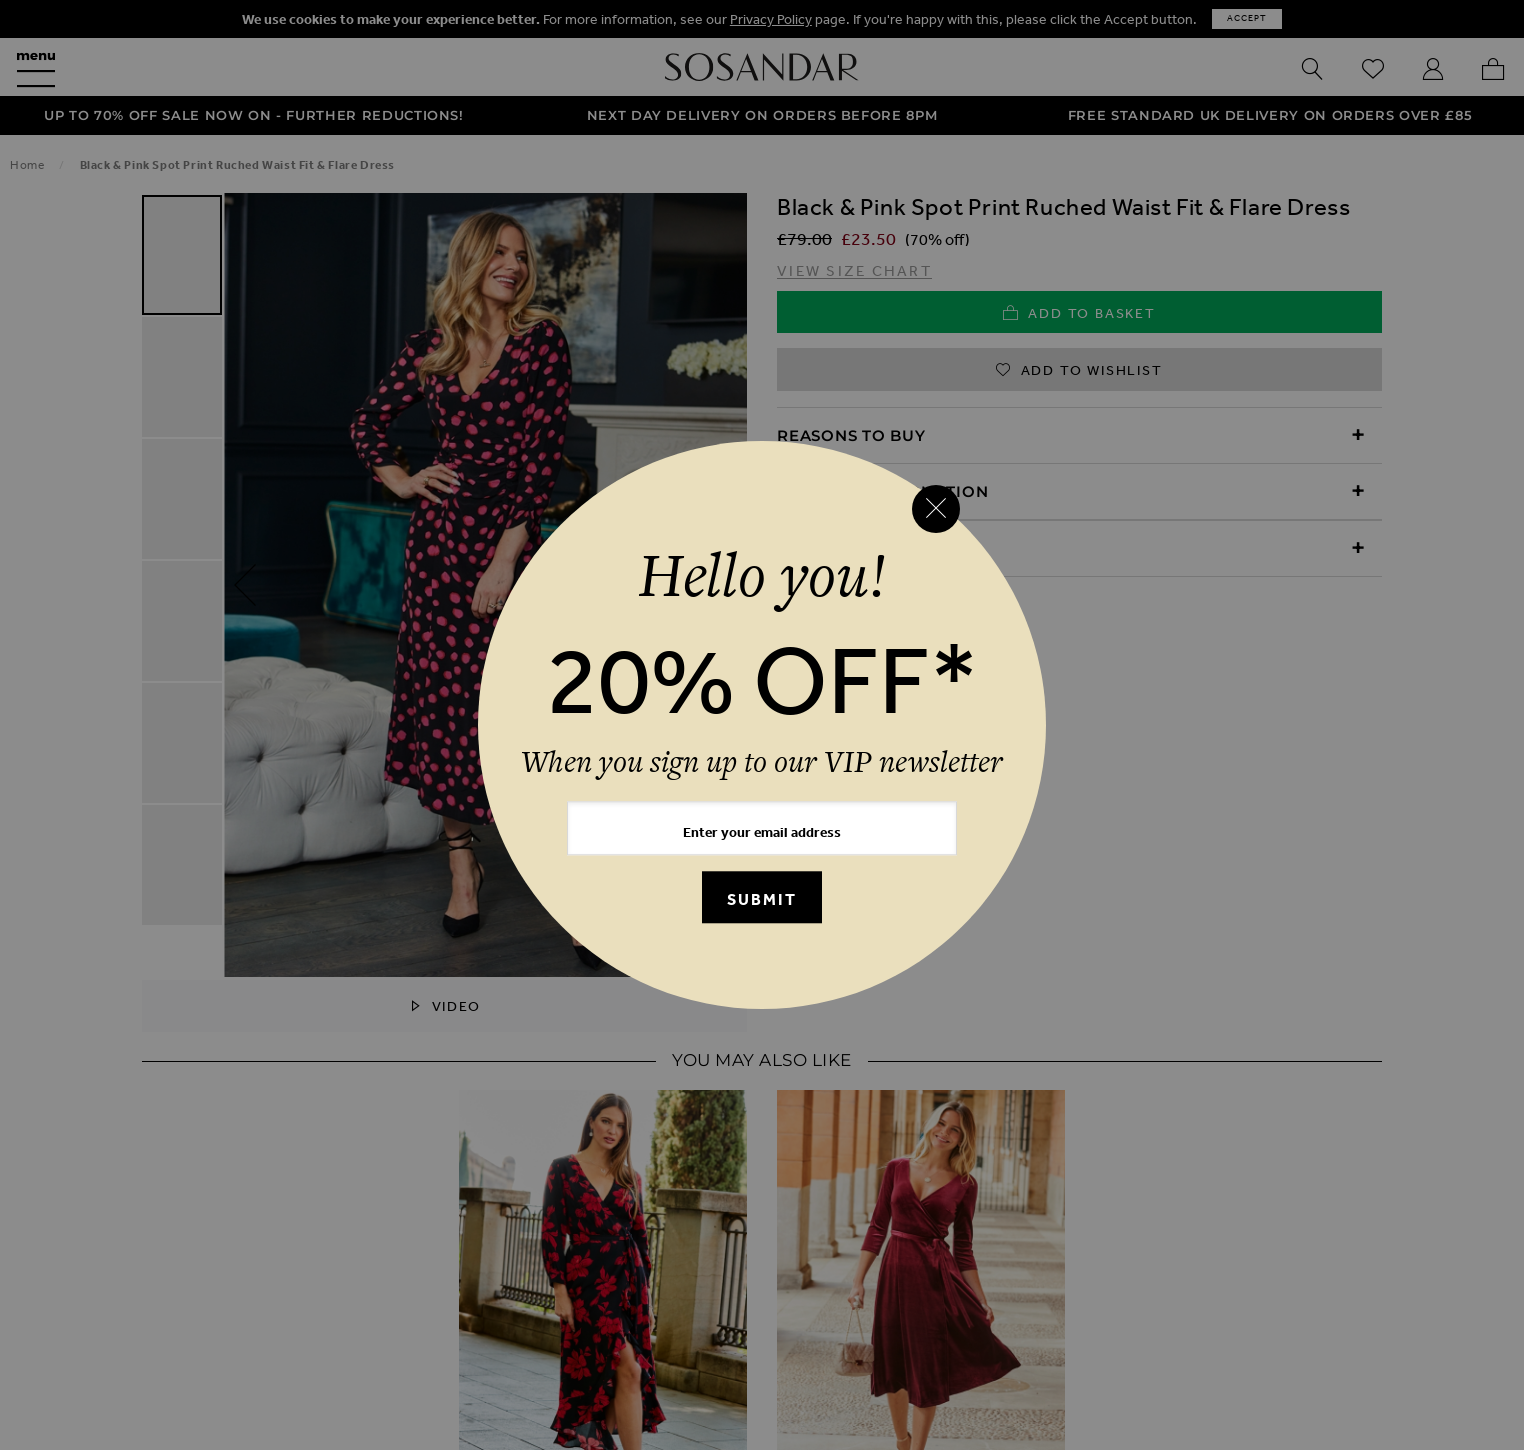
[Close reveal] (936, 509)
